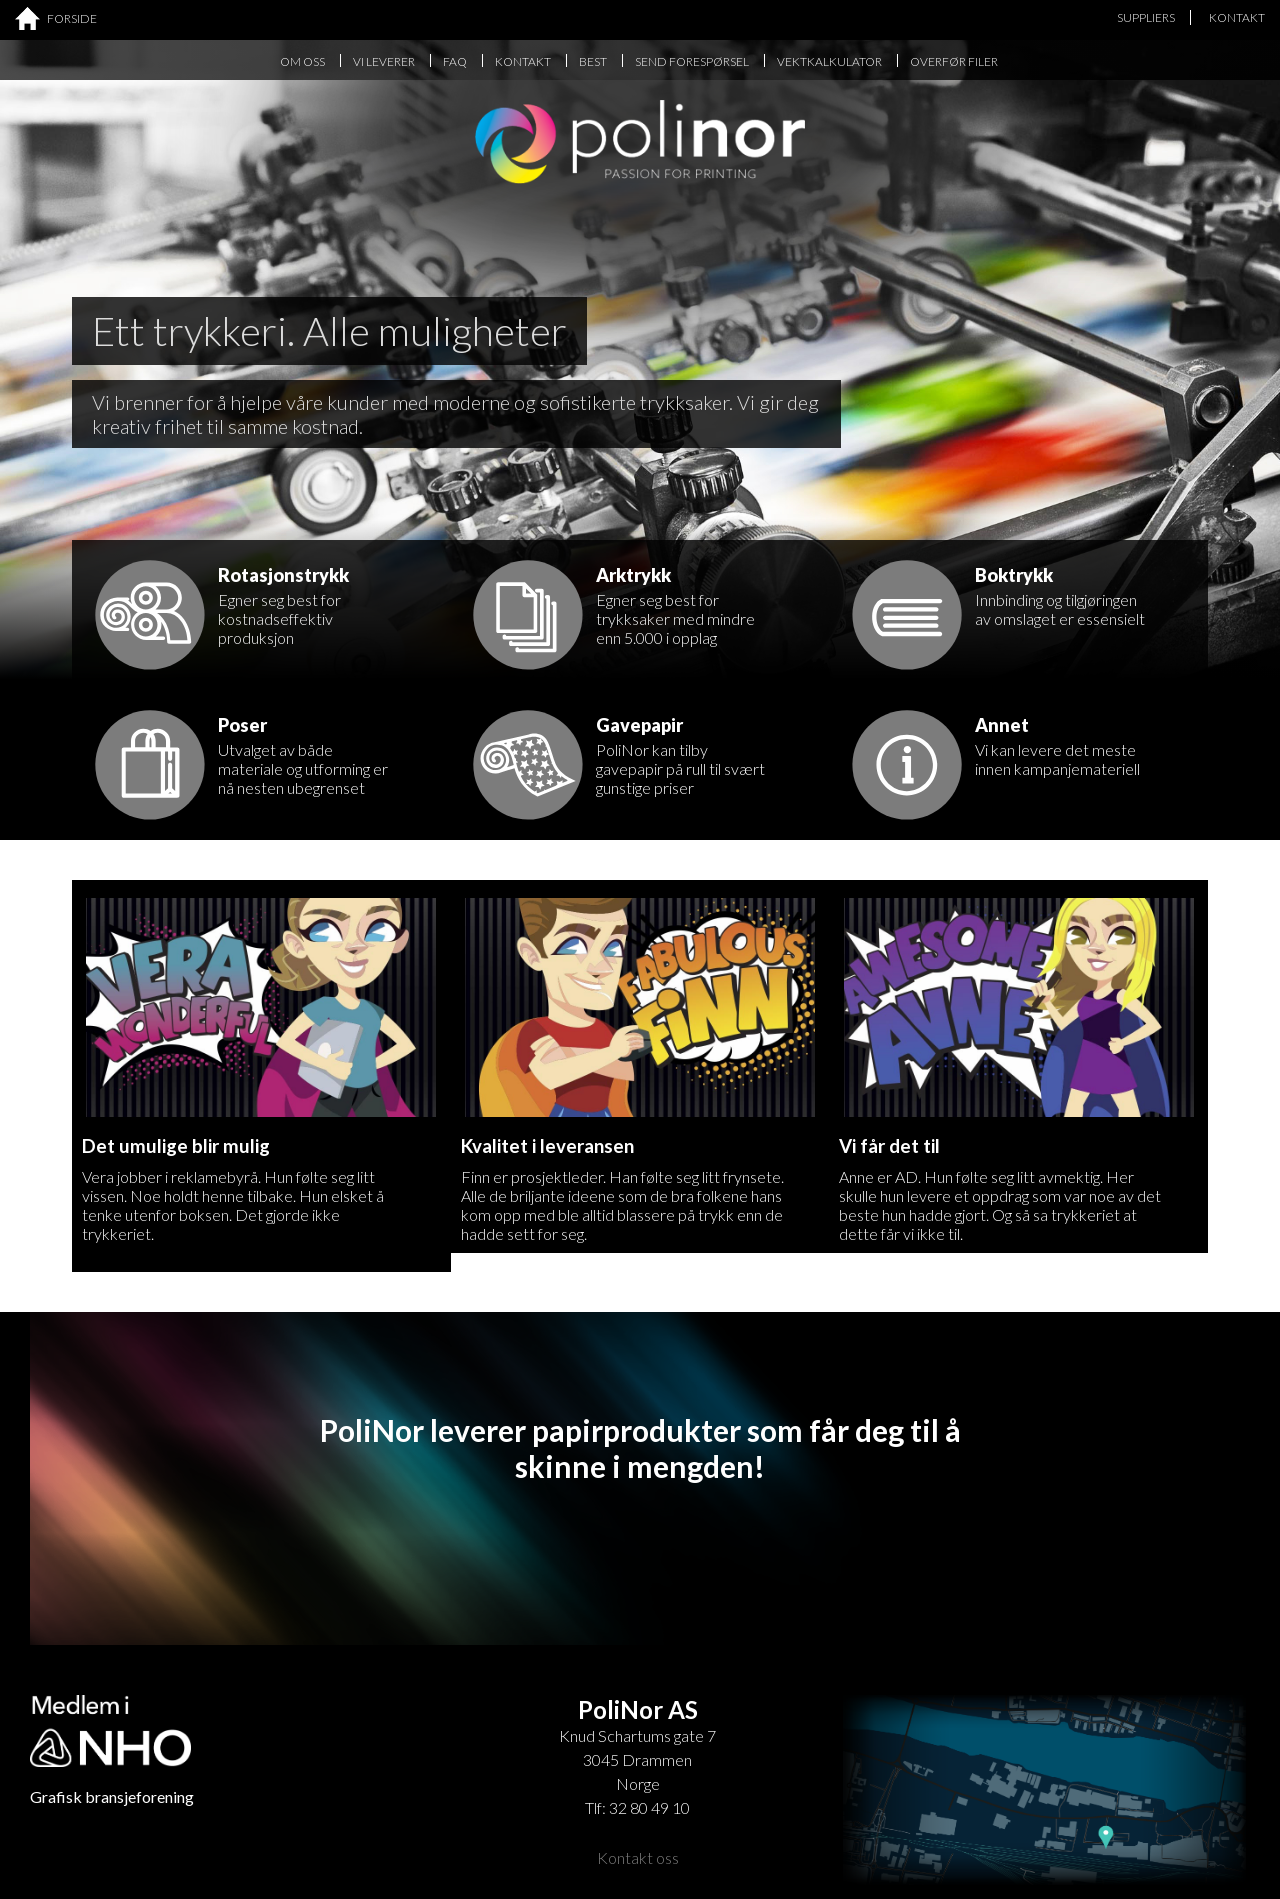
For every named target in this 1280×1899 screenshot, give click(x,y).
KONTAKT (1237, 17)
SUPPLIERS (1146, 17)
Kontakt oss (638, 1857)
